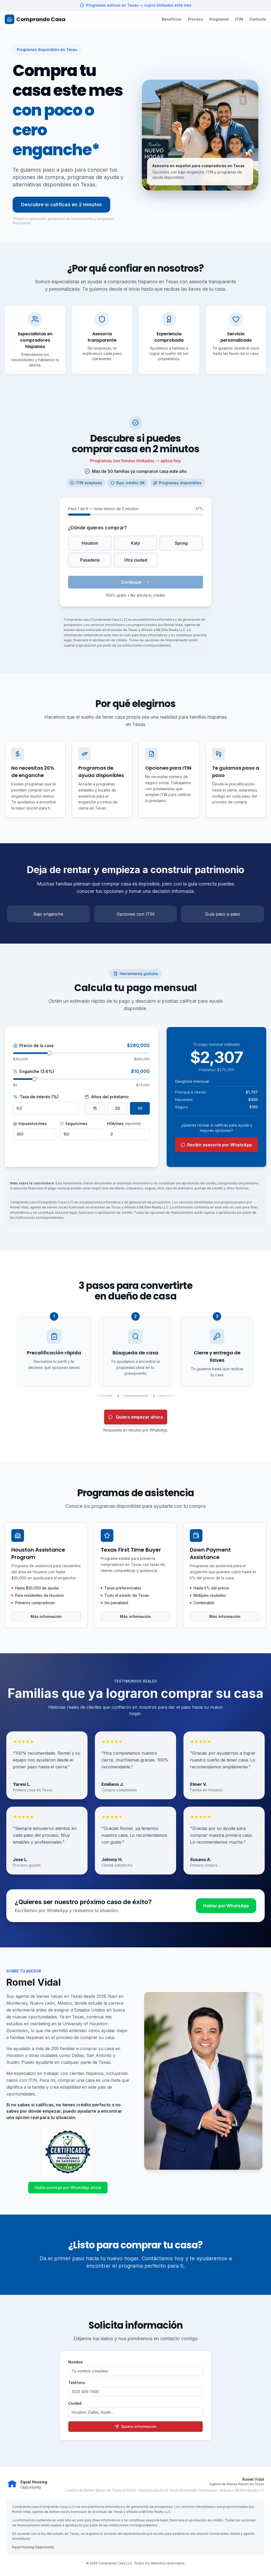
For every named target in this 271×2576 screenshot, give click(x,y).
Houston (90, 543)
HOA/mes (124, 1123)
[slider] (49, 1053)
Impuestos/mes (30, 1123)
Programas (219, 19)
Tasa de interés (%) (36, 1096)
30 (140, 1108)
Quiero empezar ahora (135, 1417)
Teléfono (76, 2382)
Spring (181, 543)
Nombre (75, 2362)
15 (95, 1108)
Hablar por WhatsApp (226, 1905)
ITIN (239, 19)
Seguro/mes (74, 1123)
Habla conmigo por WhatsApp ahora (68, 2187)
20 (117, 1108)
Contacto (257, 19)
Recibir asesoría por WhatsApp (216, 1144)
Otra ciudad (135, 560)
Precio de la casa (33, 1045)
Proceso (195, 19)
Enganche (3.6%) (33, 1071)
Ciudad (74, 2403)
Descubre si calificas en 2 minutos (61, 204)
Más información (46, 1616)
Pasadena (90, 560)
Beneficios (172, 19)
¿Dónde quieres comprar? (97, 527)
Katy (135, 543)
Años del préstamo (107, 1096)
